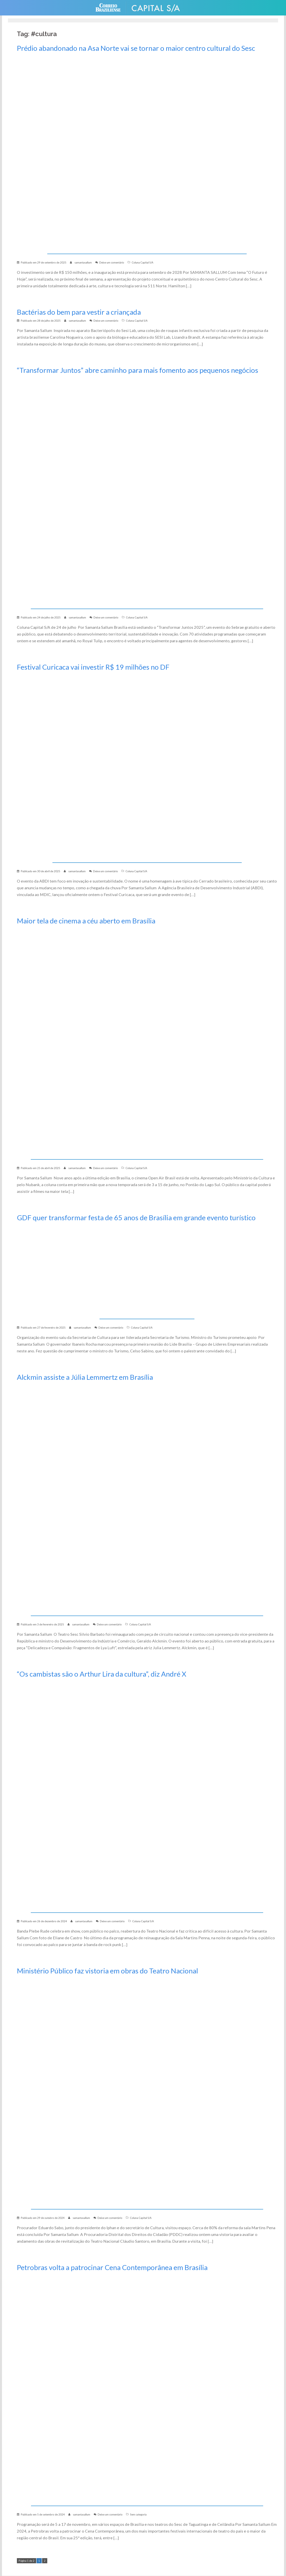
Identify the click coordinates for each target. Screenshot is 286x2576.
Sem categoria (138, 2514)
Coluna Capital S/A (142, 262)
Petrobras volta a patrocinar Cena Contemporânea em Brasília (113, 2267)
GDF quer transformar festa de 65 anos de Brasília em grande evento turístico (137, 1217)
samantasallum (83, 262)
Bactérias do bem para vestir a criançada (79, 312)
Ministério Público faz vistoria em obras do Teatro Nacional (108, 1970)
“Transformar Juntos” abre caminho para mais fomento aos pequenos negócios (138, 370)
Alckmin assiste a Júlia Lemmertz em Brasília (85, 1377)
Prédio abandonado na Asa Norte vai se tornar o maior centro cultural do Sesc (137, 48)
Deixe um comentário (111, 262)
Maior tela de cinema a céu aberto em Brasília (87, 920)
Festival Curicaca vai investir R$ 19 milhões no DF (93, 667)
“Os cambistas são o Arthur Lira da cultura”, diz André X (102, 1674)
